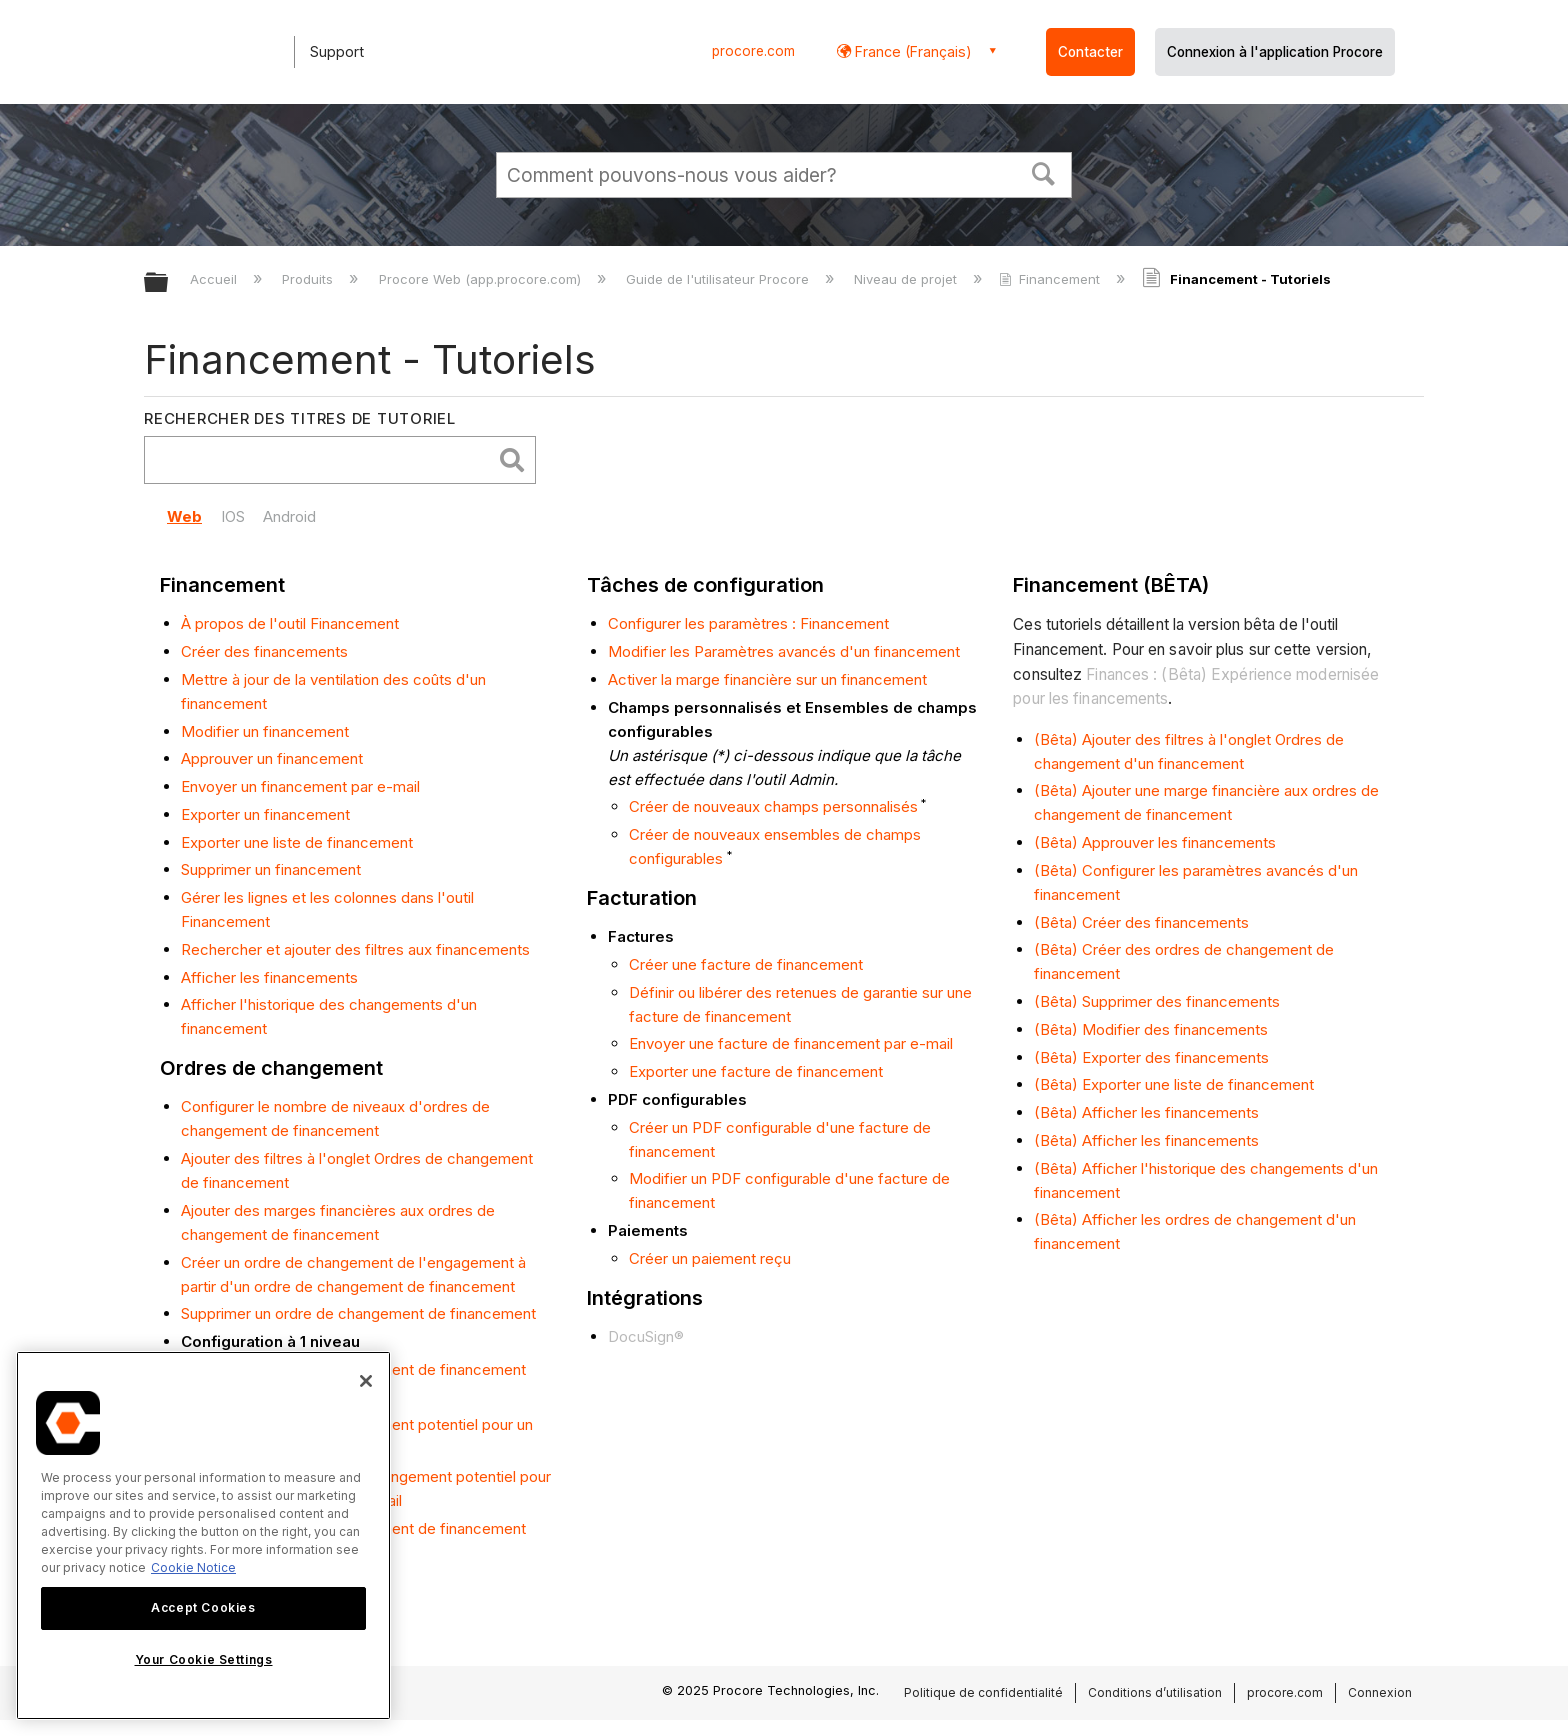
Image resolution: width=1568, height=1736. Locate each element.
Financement (1051, 279)
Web (184, 516)
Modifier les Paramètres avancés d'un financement (784, 651)
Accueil (215, 279)
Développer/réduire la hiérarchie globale (169, 283)
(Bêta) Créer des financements (1141, 922)
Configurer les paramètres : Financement (748, 623)
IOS (233, 516)
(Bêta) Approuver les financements (1155, 842)
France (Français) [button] (911, 51)
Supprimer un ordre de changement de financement (358, 1313)
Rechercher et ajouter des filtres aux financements (355, 949)
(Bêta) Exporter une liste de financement (1174, 1084)
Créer (202, 1262)
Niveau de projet (907, 279)
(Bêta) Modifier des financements (1151, 1029)
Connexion (1380, 1692)
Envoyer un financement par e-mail (300, 786)
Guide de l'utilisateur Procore (719, 279)
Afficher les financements (269, 977)
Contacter (1090, 52)
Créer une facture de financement (746, 964)
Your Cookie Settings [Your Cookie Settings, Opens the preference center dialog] (204, 1659)
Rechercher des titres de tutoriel (300, 418)
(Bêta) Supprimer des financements (1157, 1001)
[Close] (366, 1381)
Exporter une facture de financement (756, 1071)
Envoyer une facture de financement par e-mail (791, 1043)
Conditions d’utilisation (1155, 1692)
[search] (322, 460)
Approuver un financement (272, 758)
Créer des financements (264, 651)
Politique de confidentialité (983, 1692)
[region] (203, 1535)
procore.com (753, 51)
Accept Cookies (203, 1607)
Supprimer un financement (271, 869)
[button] (1044, 172)
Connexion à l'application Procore (1275, 52)
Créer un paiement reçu (710, 1258)
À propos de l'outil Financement (290, 623)
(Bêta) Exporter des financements (1151, 1057)
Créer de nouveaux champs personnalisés (773, 806)
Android (289, 516)
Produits (309, 279)
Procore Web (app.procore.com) (482, 279)
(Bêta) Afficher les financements (1146, 1112)
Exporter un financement (265, 814)
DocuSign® (646, 1336)
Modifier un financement (265, 731)
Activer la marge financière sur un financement (767, 679)
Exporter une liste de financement (297, 842)
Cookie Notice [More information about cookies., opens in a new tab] (193, 1567)
